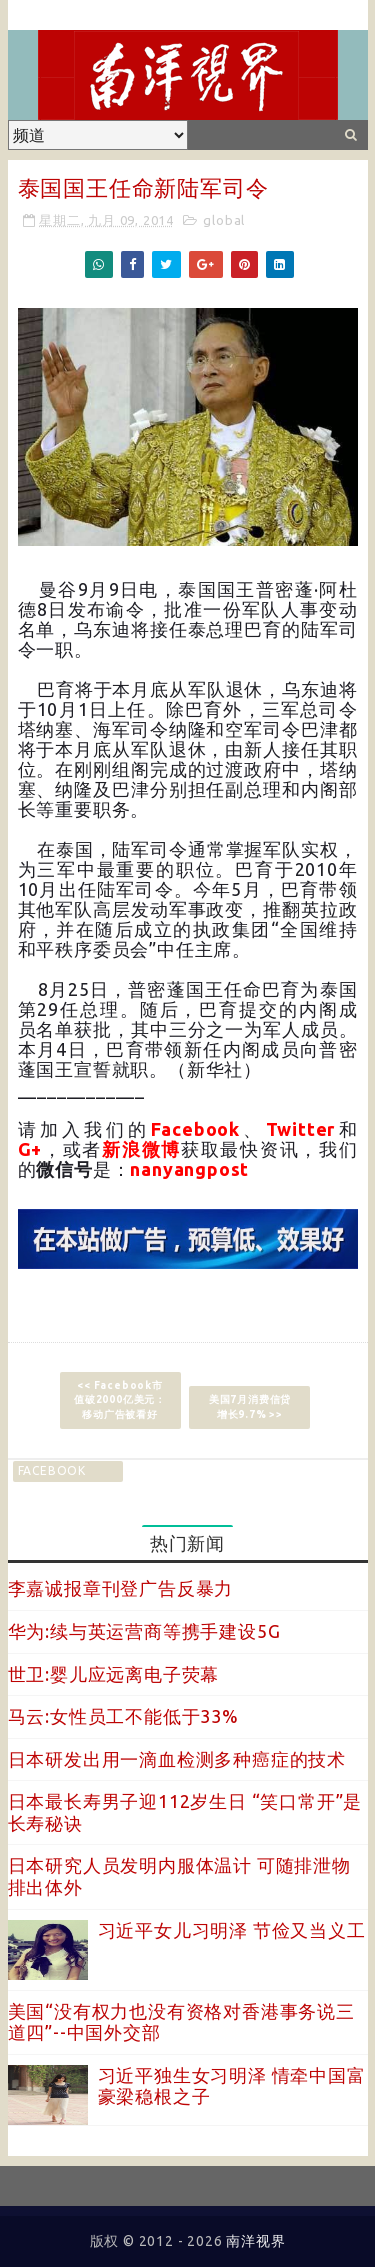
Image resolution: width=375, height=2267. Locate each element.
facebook (52, 1470)
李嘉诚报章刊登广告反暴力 (121, 1588)
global (224, 220)
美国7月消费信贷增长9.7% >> (250, 1406)
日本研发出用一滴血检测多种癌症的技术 (177, 1759)
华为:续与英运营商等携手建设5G (144, 1631)
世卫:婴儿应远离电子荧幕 (114, 1674)
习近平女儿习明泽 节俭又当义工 (232, 1930)
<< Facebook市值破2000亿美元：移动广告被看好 (120, 1399)
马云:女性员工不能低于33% (123, 1716)
